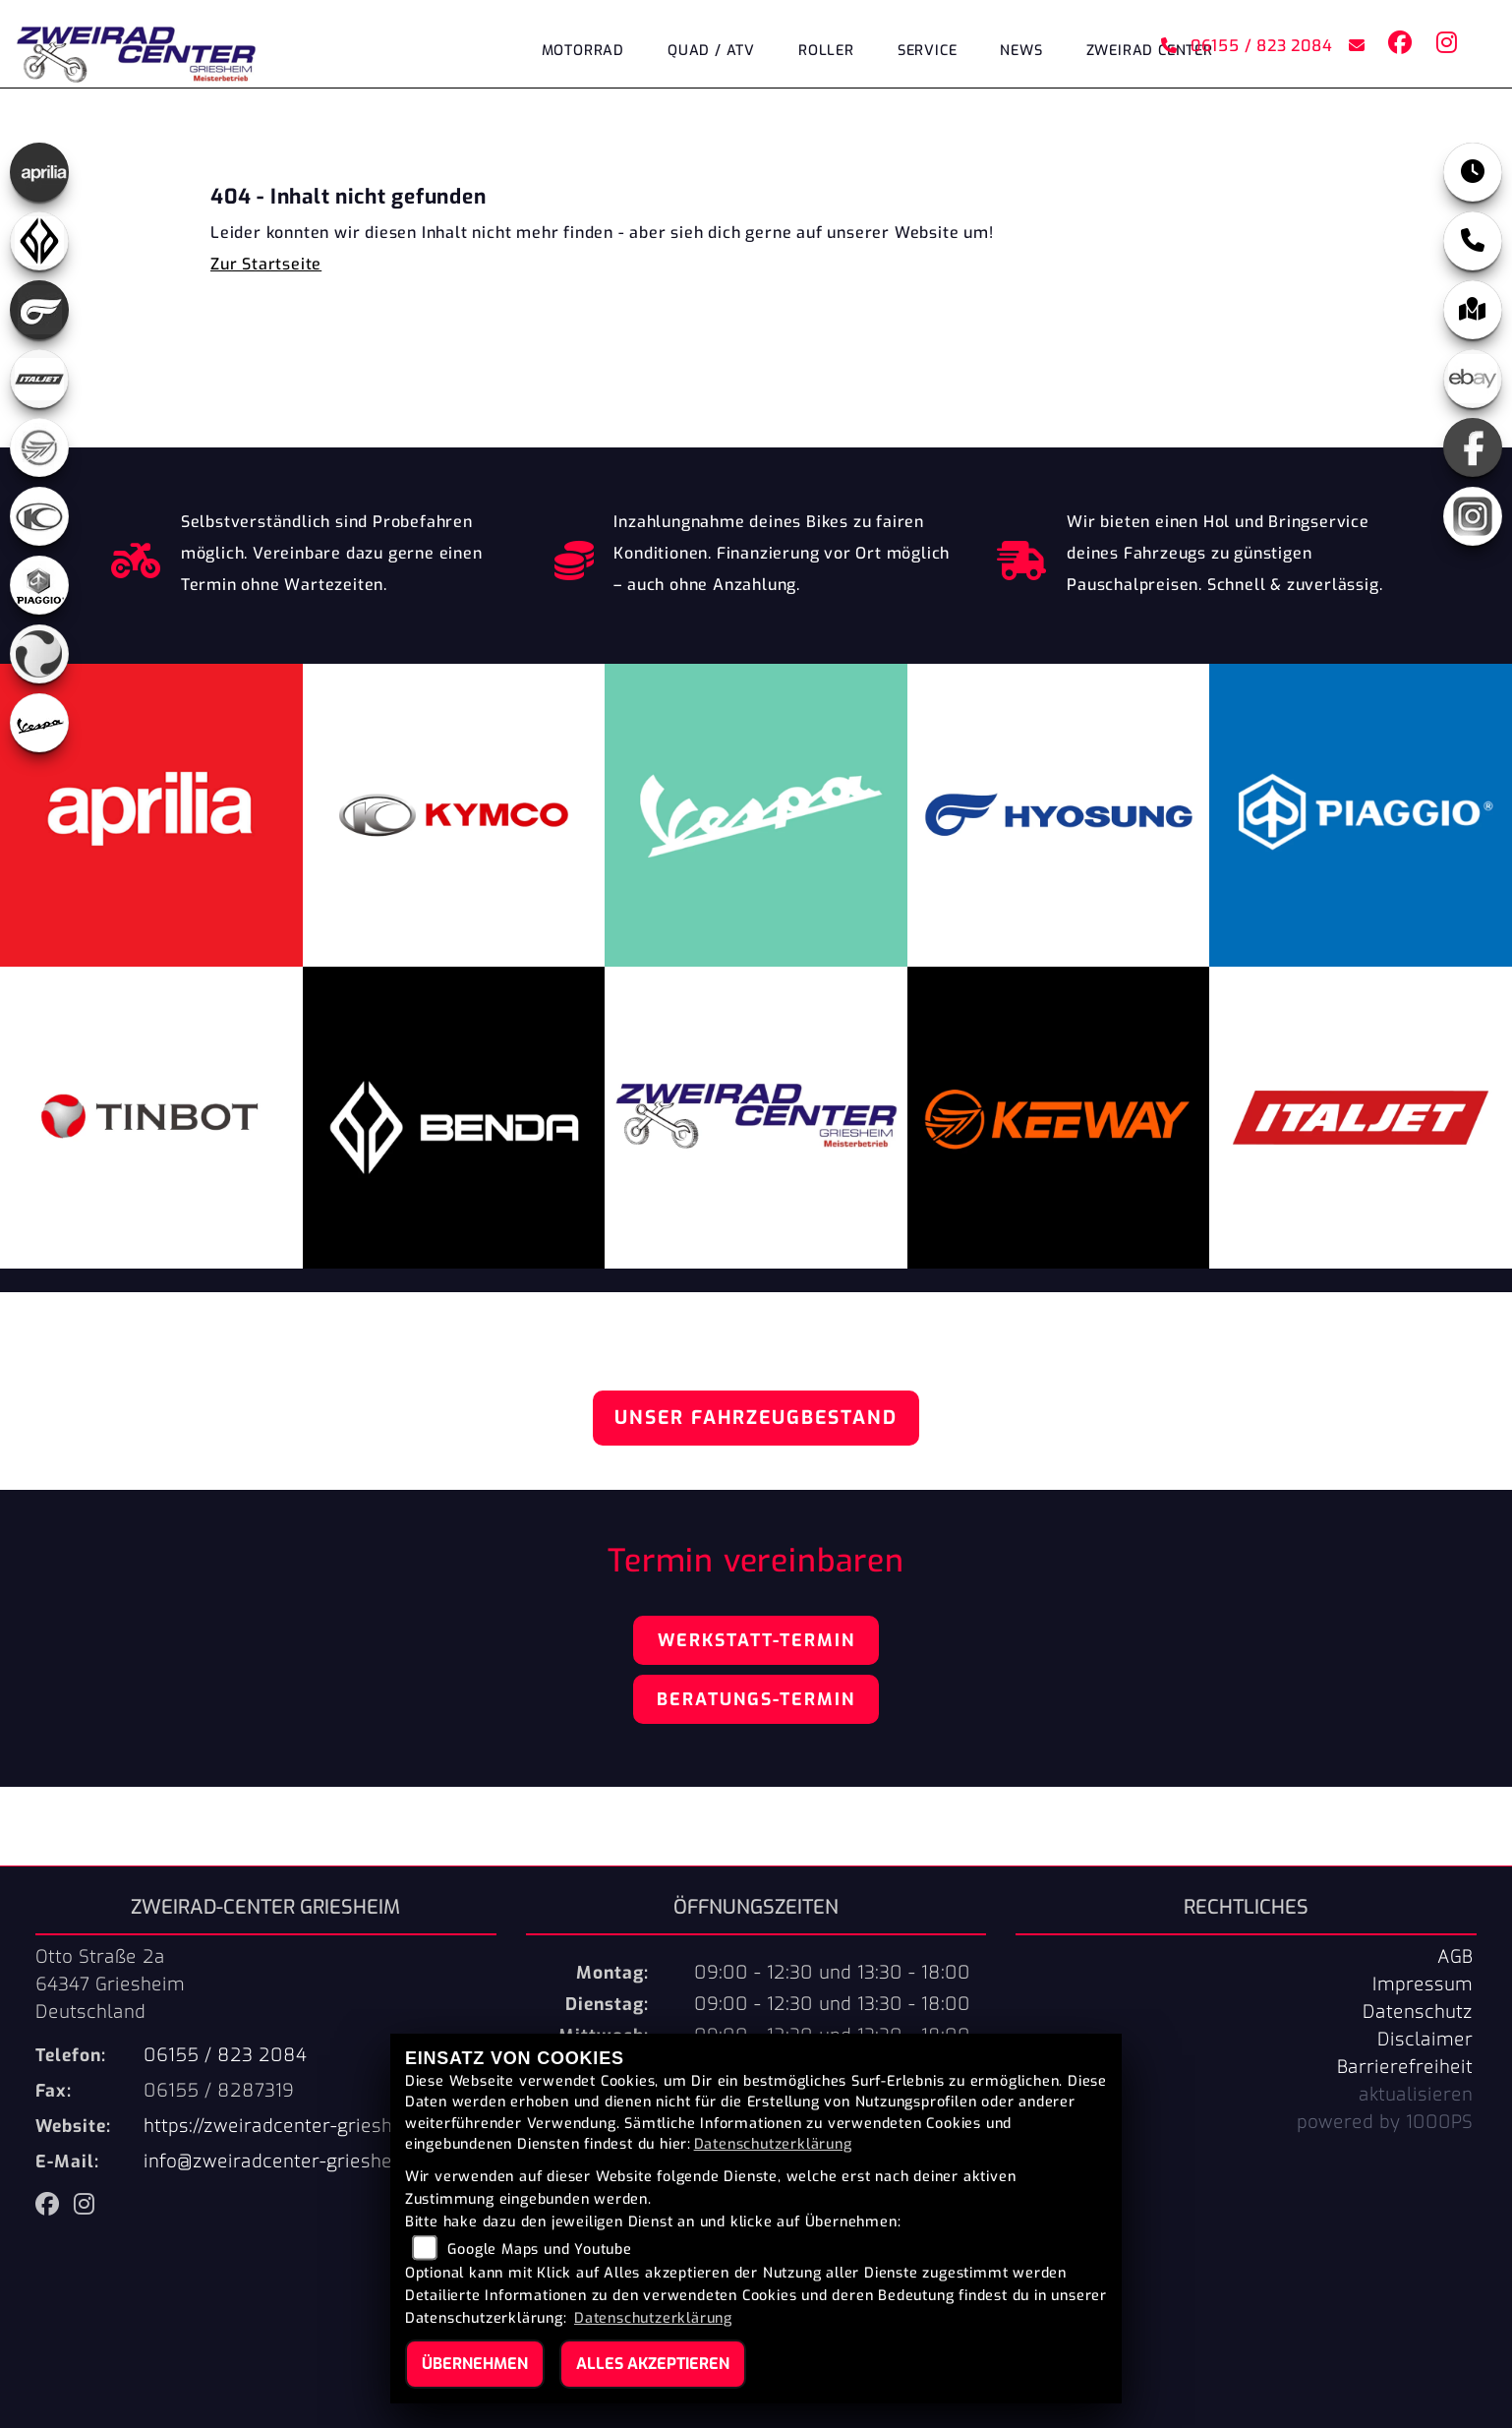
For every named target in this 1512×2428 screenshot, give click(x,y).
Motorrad (583, 51)
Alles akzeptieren (652, 2363)
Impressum (1422, 1984)
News (1021, 51)
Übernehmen (475, 2363)
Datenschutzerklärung (773, 2144)
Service (928, 51)
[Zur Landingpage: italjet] (39, 378)
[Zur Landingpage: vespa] (39, 722)
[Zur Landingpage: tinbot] (39, 653)
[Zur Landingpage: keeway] (39, 447)
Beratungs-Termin (756, 1699)
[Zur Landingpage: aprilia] (39, 172)
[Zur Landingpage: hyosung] (39, 309)
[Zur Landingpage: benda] (39, 240)
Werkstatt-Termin (756, 1640)
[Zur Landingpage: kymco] (39, 516)
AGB (1455, 1957)
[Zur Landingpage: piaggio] (39, 585)
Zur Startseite (265, 264)
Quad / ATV (711, 51)
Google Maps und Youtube (539, 2249)
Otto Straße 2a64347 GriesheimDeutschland (110, 1984)
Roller (826, 51)
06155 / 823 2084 (1245, 46)
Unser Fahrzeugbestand (756, 1417)
